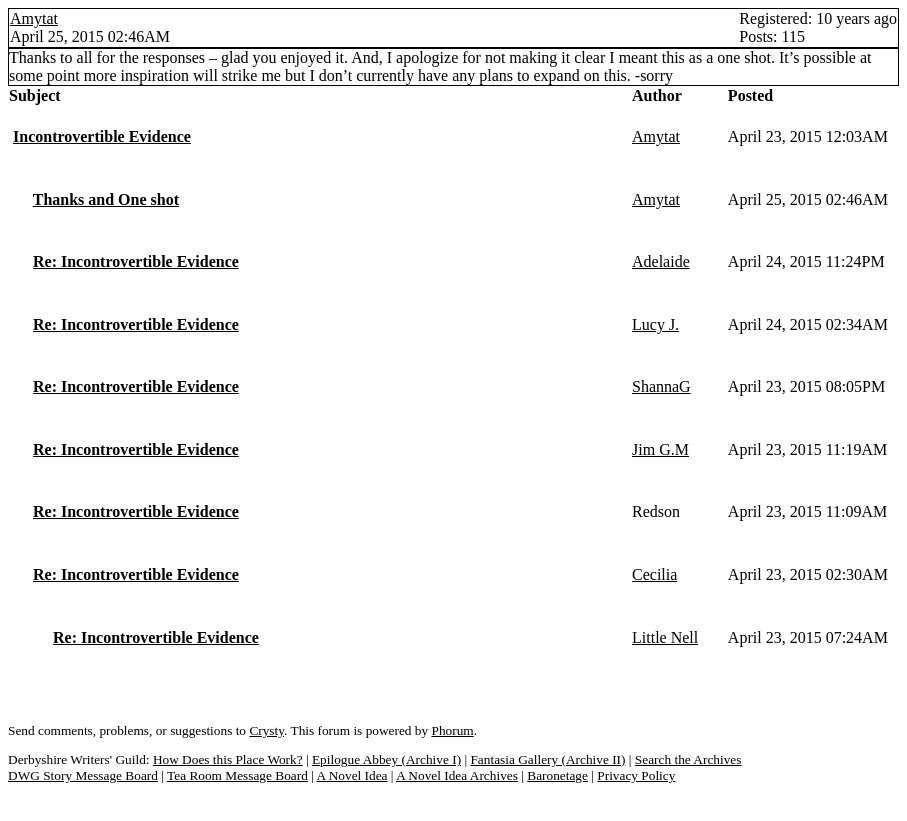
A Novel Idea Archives (457, 775)
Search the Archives (688, 759)
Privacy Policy (636, 775)
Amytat (34, 18)
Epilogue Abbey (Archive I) (386, 759)
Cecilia (654, 574)
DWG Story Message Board (83, 775)
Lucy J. (655, 324)
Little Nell (665, 637)
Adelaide (661, 261)
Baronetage (557, 775)
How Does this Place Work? (228, 759)
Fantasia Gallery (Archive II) (547, 759)
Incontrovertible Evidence (102, 136)
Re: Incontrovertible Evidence (136, 261)
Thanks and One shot (106, 199)
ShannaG (661, 386)
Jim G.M (660, 449)
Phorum (453, 730)
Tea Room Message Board (237, 775)
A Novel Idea (351, 775)
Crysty (266, 730)
